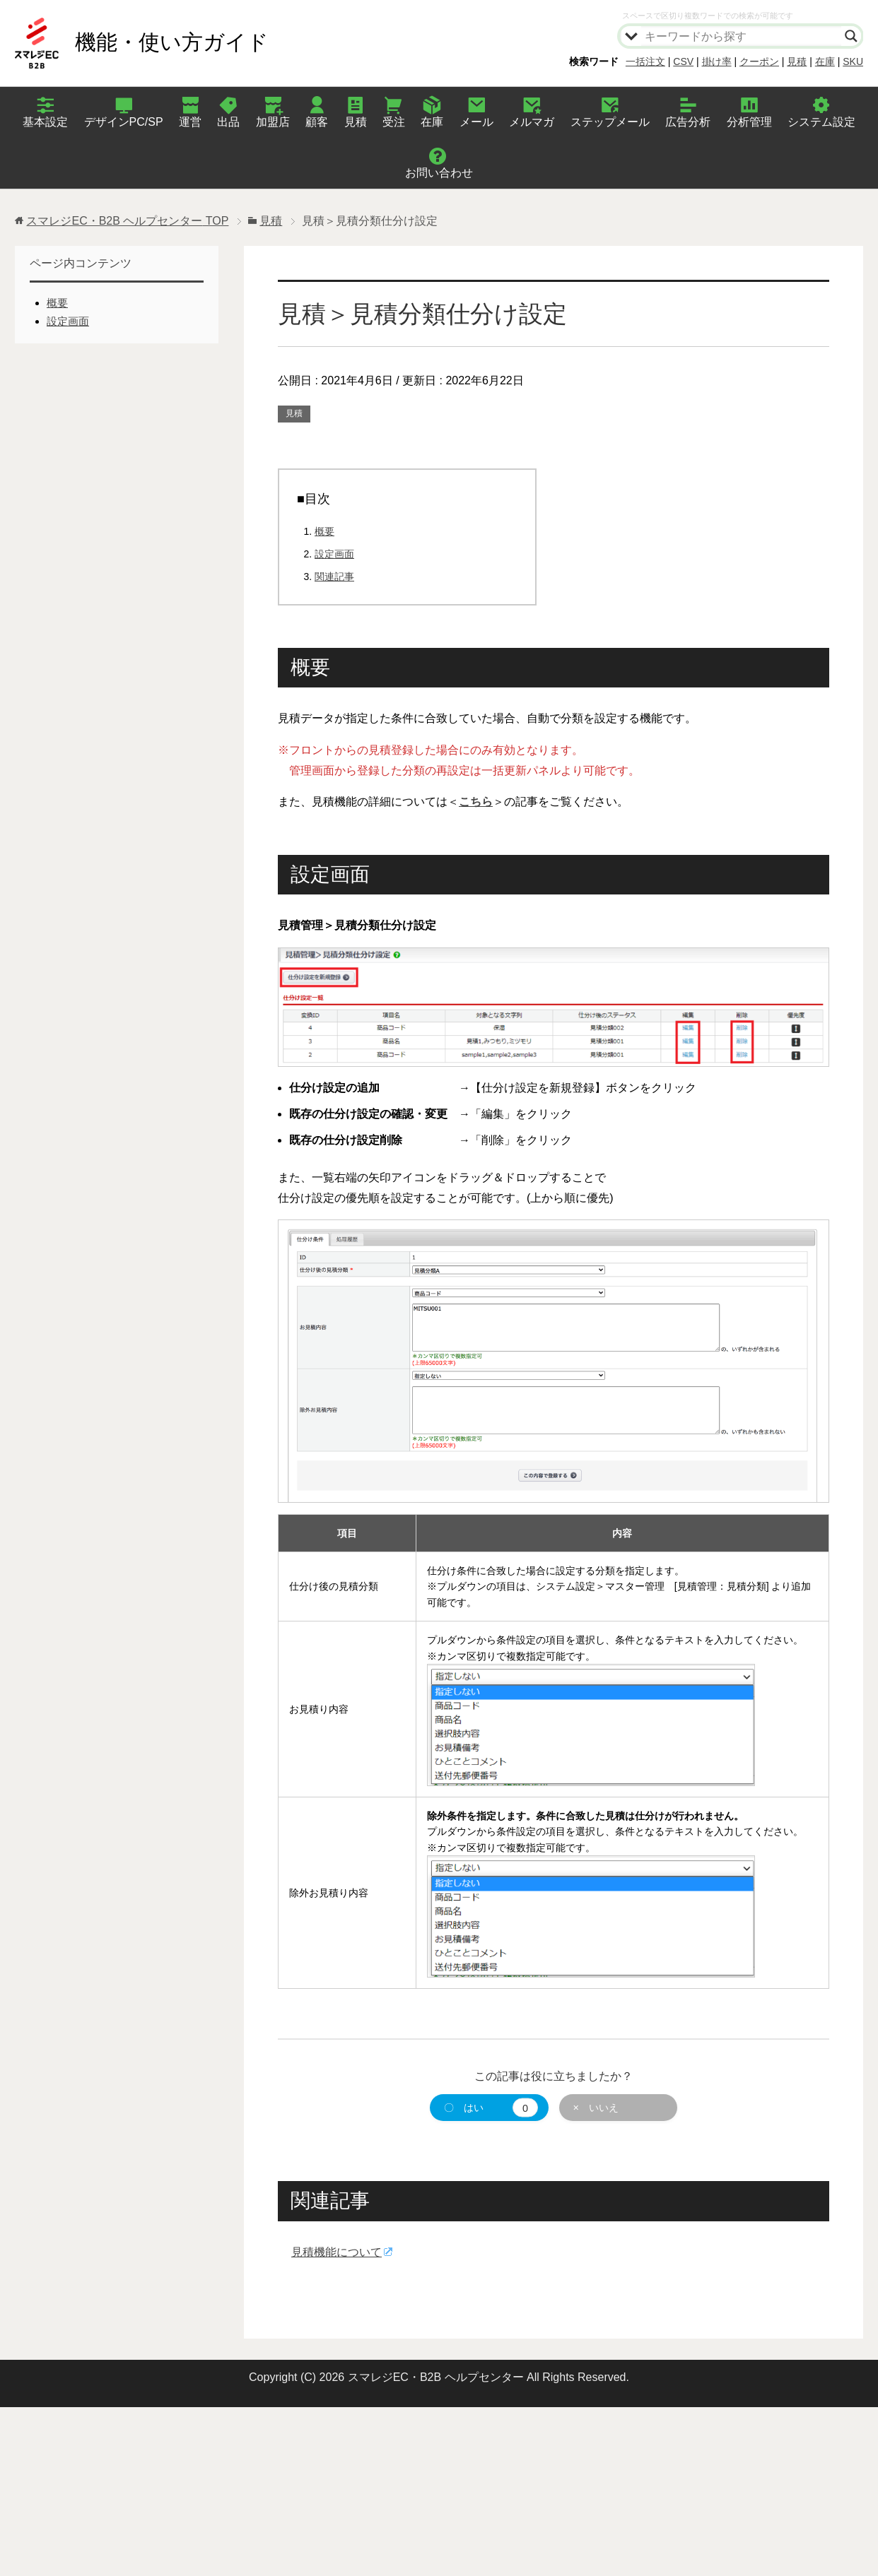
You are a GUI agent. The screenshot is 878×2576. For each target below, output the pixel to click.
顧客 (316, 122)
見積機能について (336, 2252)
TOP (127, 221)
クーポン (759, 61)
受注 (393, 122)
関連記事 (334, 576)
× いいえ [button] (596, 2107)
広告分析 (687, 122)
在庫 (825, 61)
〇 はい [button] (491, 2107)
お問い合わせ (439, 173)
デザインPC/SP (123, 122)
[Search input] (741, 36)
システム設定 (821, 122)
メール (476, 122)
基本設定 (45, 122)
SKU (853, 61)
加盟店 (273, 122)
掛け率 (717, 61)
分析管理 (749, 122)
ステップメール (610, 122)
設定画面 (334, 554)
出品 (228, 122)
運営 (190, 122)
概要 (324, 531)
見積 (797, 61)
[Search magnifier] (851, 36)
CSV (683, 61)
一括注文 (645, 61)
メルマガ (531, 122)
